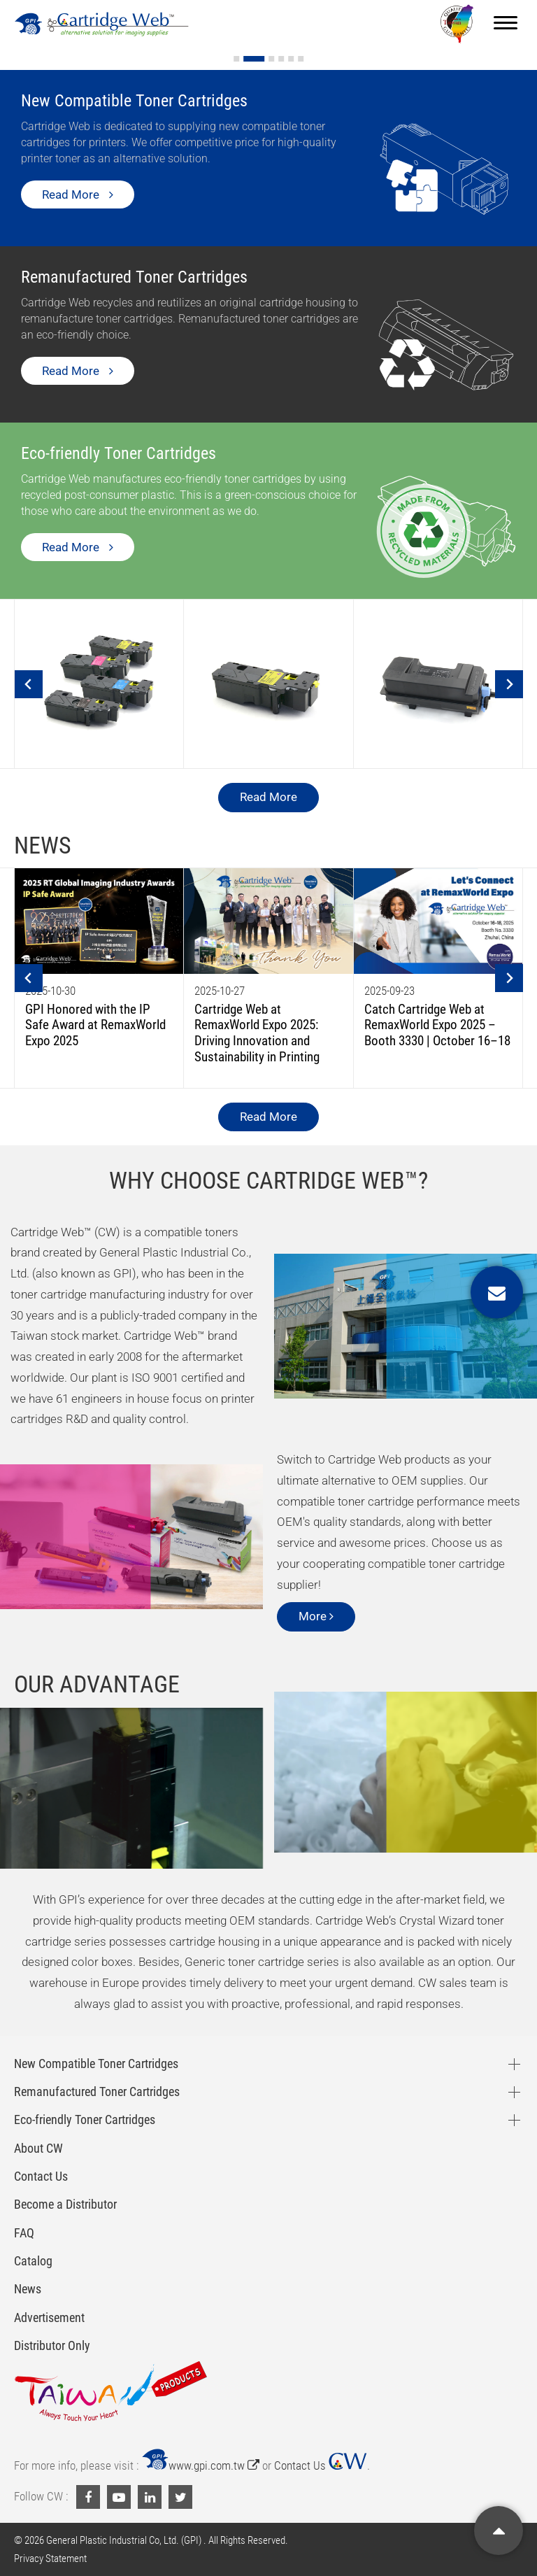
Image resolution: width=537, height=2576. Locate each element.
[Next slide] (509, 684)
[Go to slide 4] (281, 59)
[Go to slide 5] (291, 59)
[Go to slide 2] (261, 59)
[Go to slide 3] (271, 59)
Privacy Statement (50, 2558)
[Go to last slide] (29, 684)
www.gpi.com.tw (200, 2465)
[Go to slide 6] (300, 59)
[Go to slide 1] (244, 59)
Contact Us (320, 2465)
